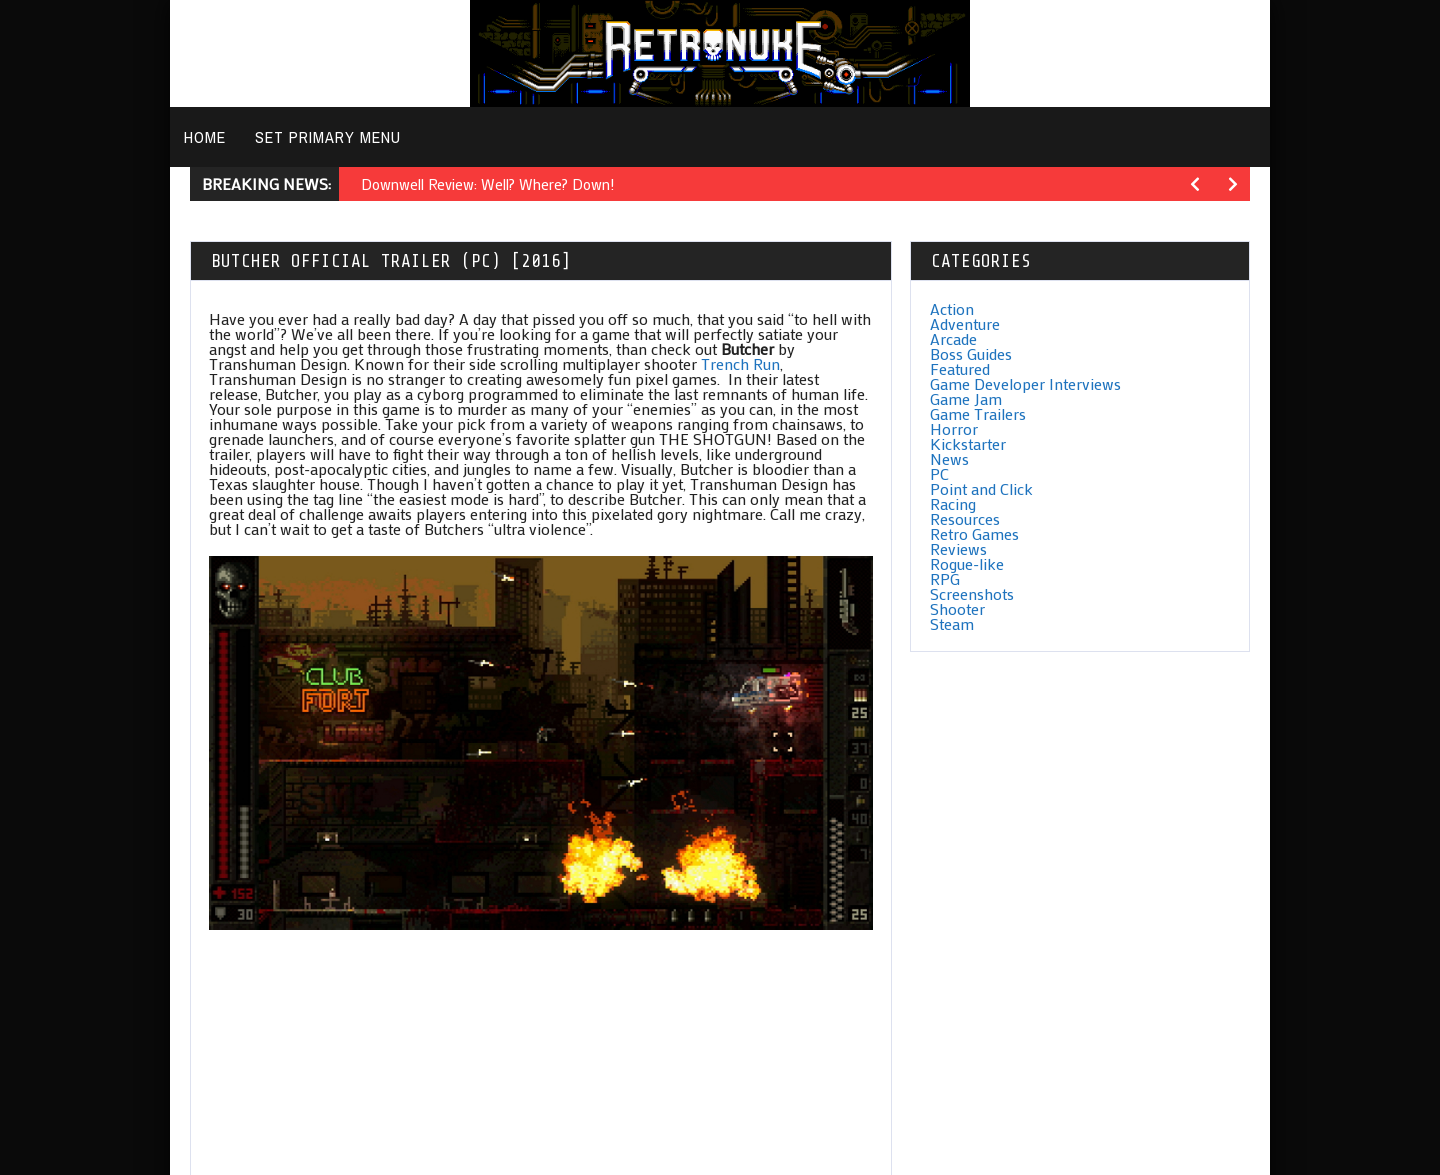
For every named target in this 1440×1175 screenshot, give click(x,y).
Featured (960, 368)
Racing (953, 503)
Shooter (957, 608)
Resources (965, 518)
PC (939, 473)
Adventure (965, 323)
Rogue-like (967, 563)
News (949, 458)
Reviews (958, 548)
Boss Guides (971, 353)
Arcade (953, 338)
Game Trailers (978, 413)
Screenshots (972, 593)
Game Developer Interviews (1025, 383)
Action (952, 308)
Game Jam (966, 398)
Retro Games (974, 533)
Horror (954, 428)
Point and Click (981, 488)
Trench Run (740, 363)
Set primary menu (328, 137)
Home (205, 137)
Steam (952, 623)
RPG (945, 578)
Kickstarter (968, 443)
